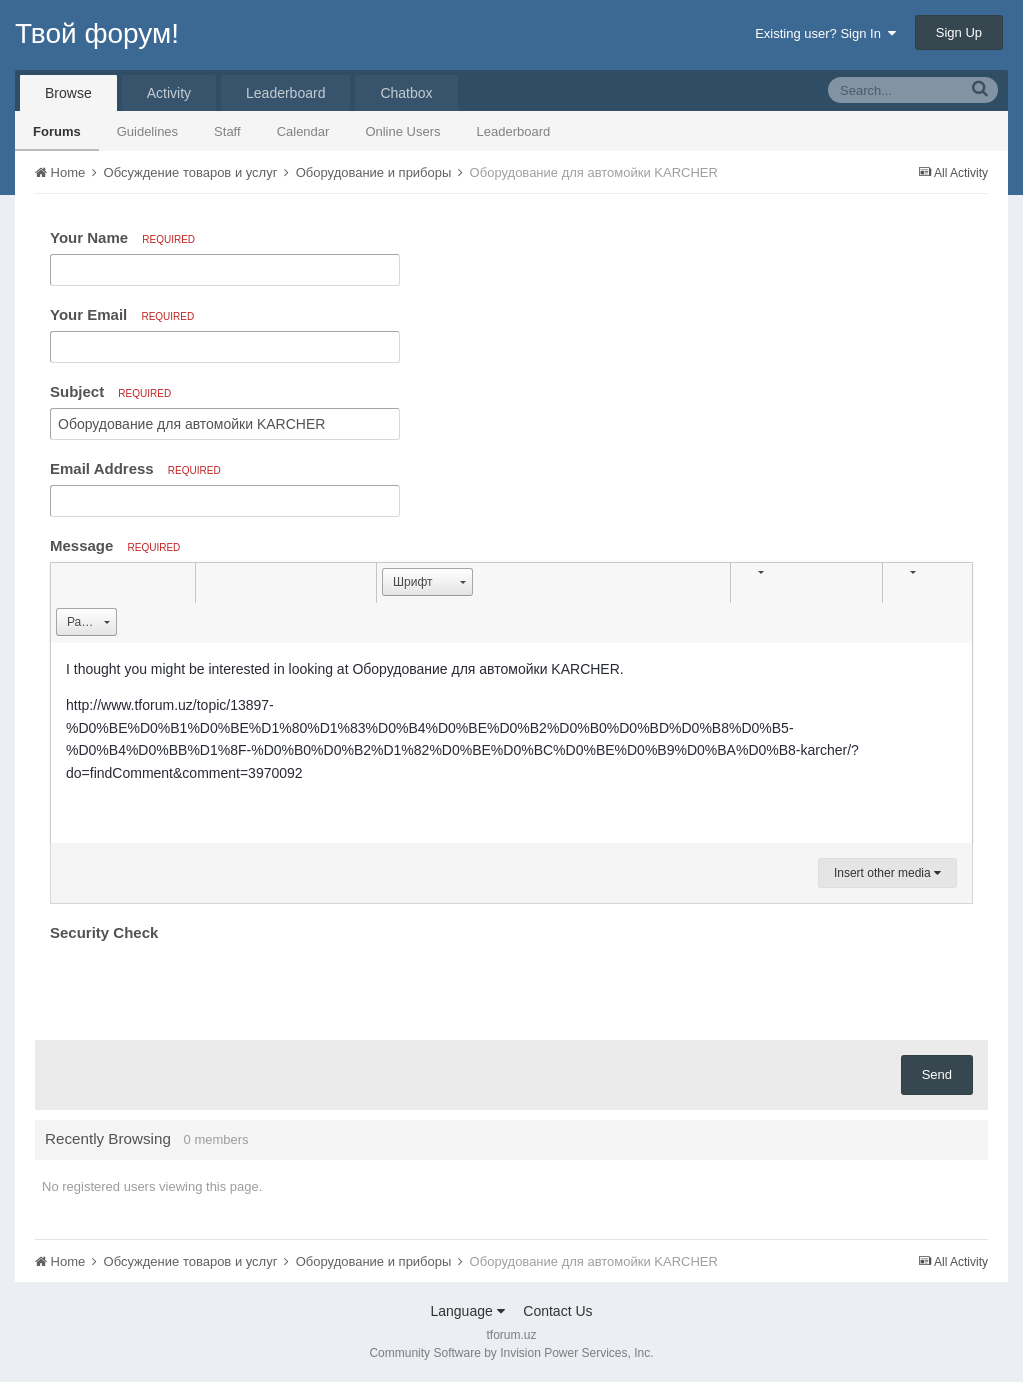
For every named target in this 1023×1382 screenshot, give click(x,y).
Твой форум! (97, 33)
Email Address (135, 468)
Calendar (303, 131)
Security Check (104, 932)
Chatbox (406, 93)
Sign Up (959, 32)
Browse (68, 93)
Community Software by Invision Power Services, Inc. (511, 1353)
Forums (57, 131)
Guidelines (147, 131)
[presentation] (202, 986)
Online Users (402, 131)
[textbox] (511, 743)
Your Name (122, 237)
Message (115, 545)
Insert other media (887, 873)
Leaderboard (514, 131)
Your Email (122, 314)
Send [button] (937, 1074)
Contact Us (557, 1311)
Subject (110, 391)
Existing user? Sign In (825, 33)
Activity (169, 93)
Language (467, 1311)
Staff (227, 131)
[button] (69, 583)
